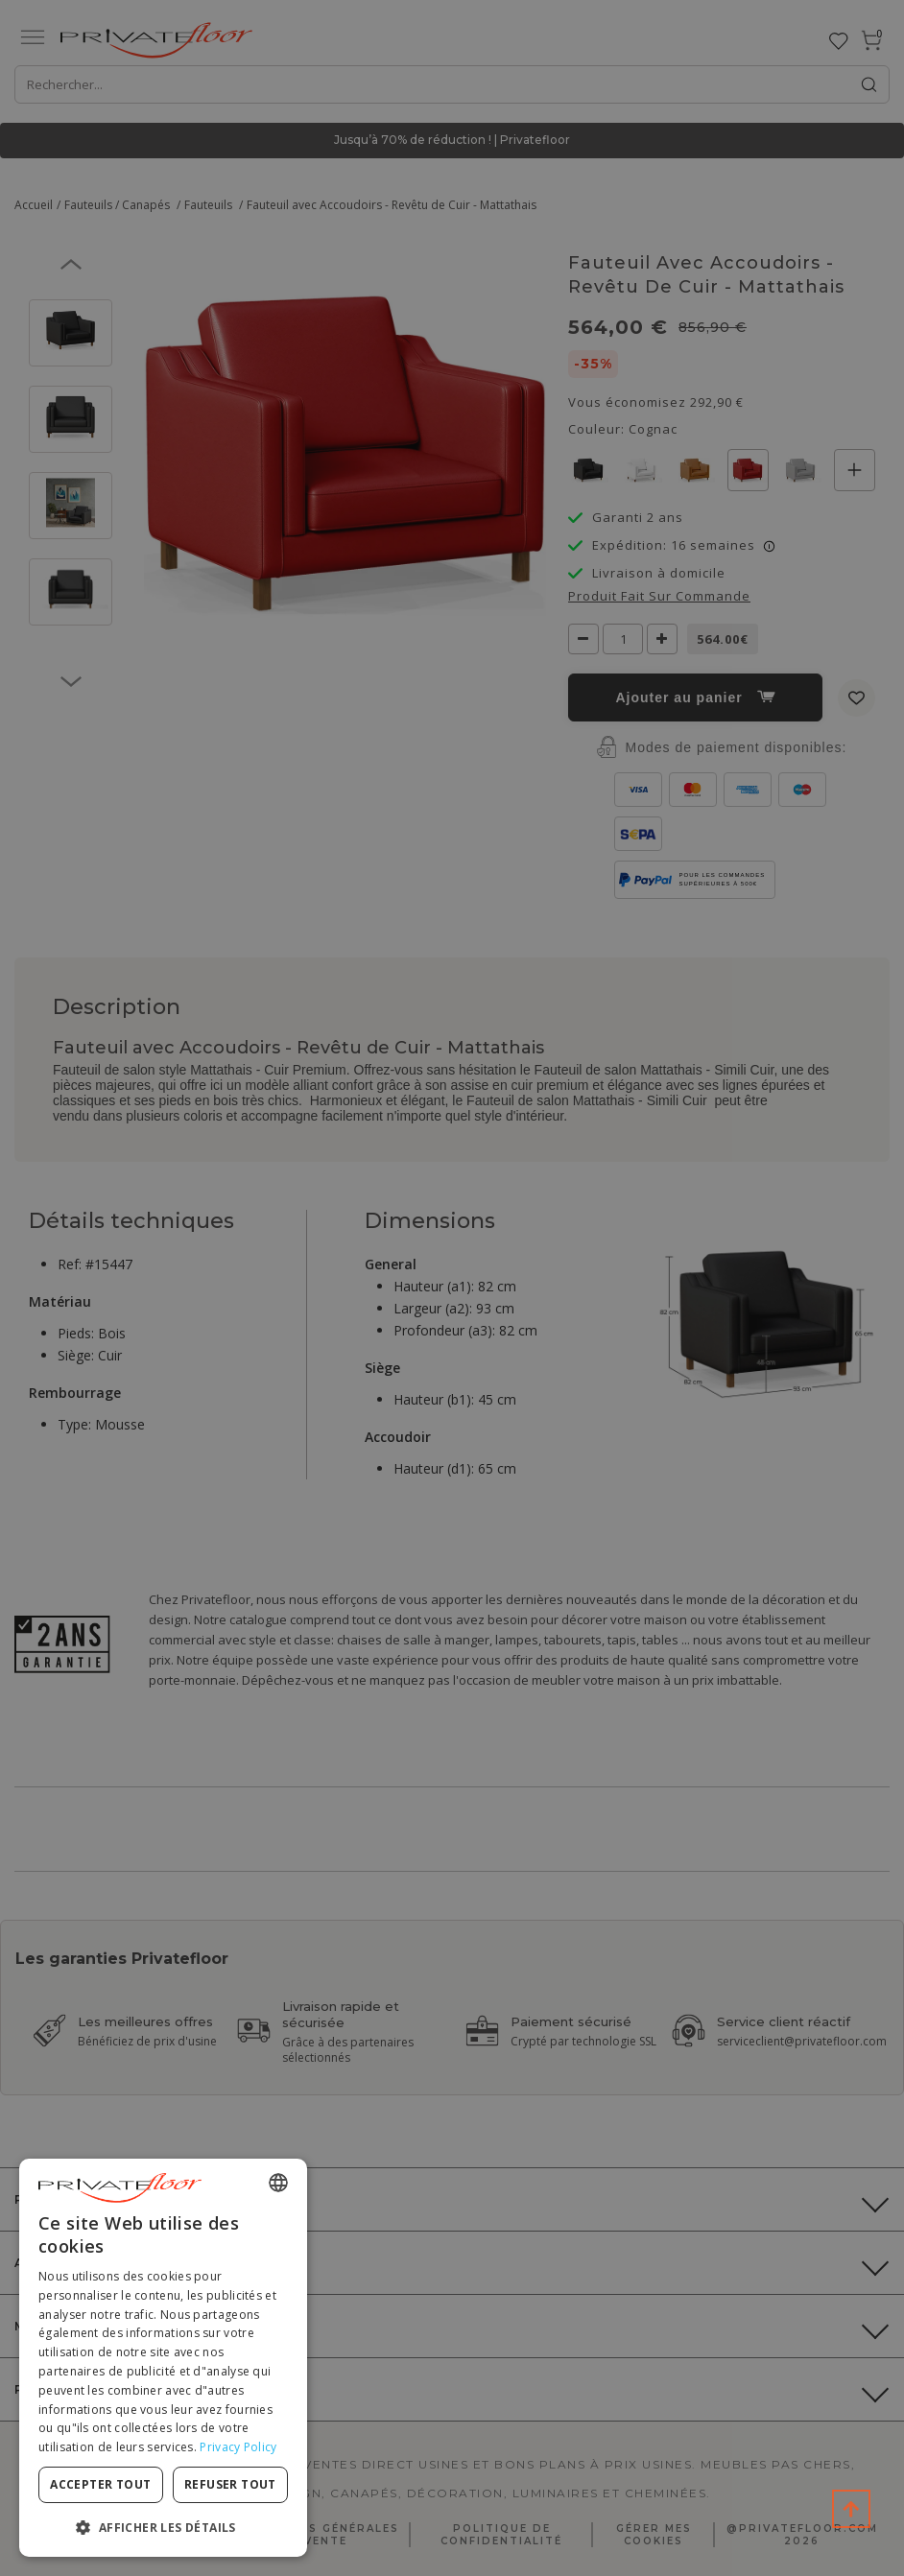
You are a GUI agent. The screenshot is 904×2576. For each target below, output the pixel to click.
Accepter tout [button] (100, 2484)
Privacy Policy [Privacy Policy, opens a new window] (238, 2447)
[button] (163, 2527)
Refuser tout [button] (230, 2484)
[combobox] (278, 2182)
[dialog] (163, 2358)
